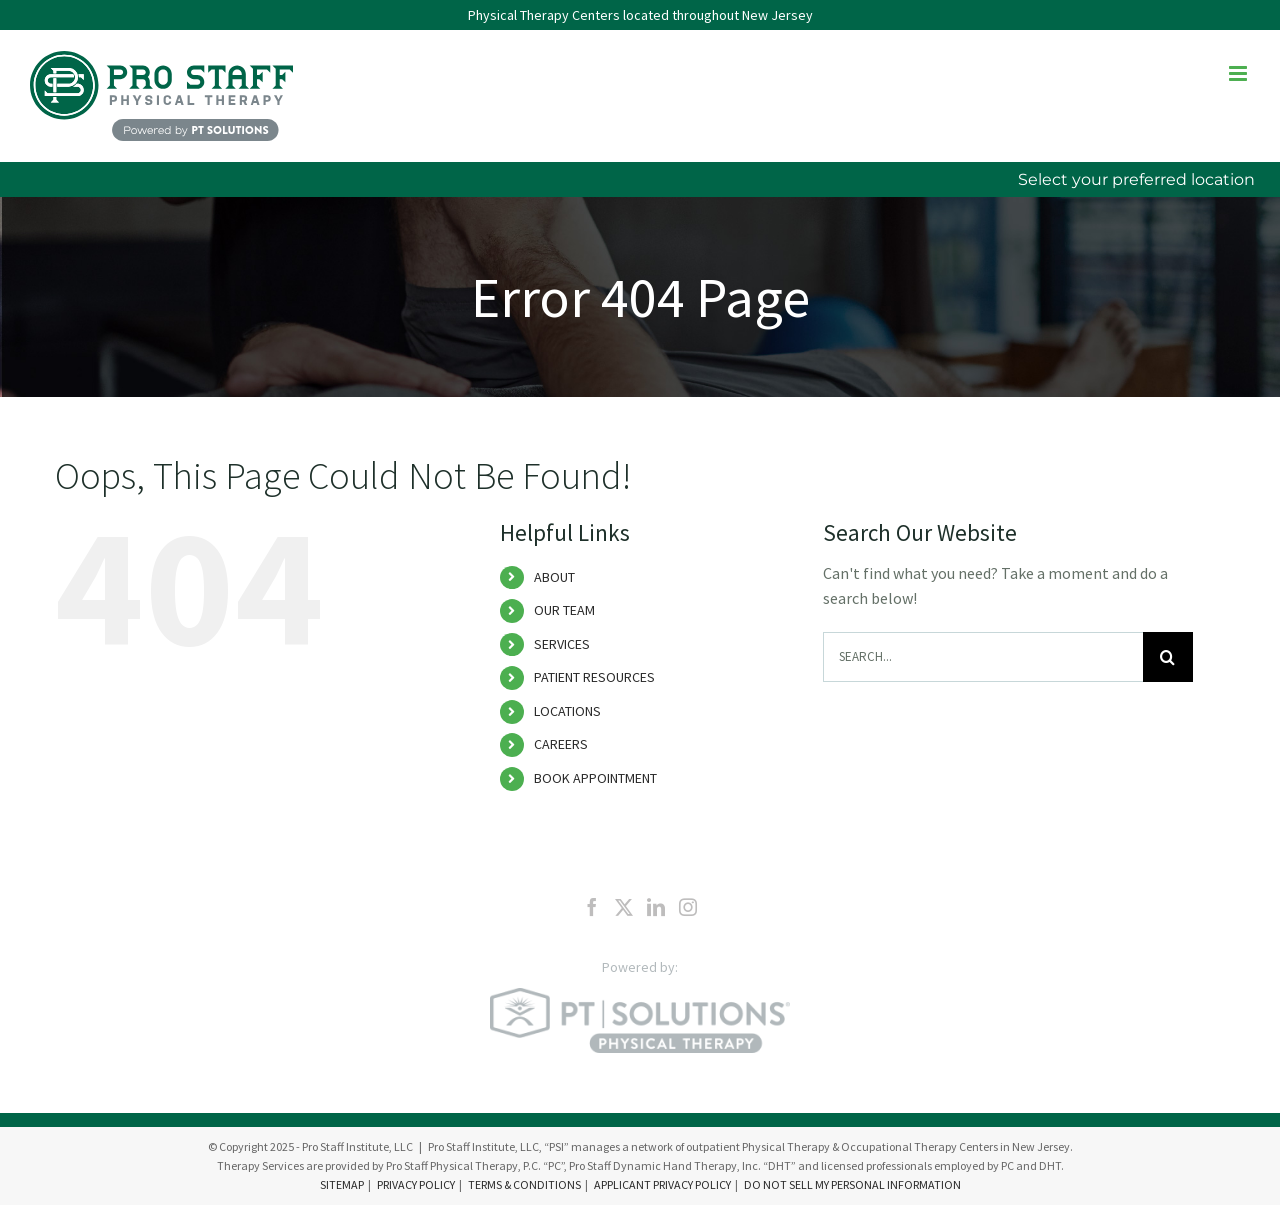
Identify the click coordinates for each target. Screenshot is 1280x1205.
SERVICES (562, 644)
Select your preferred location (1136, 179)
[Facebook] (592, 907)
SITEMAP (342, 1184)
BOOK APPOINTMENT (595, 778)
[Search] (1168, 657)
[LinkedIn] (656, 907)
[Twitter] (624, 907)
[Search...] (983, 657)
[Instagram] (688, 907)
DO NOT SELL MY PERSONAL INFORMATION (852, 1184)
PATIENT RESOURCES (594, 677)
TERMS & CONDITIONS (524, 1184)
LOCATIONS (567, 711)
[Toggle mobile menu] (1239, 73)
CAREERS (561, 744)
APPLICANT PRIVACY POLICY (662, 1184)
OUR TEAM (564, 610)
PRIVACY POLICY (416, 1184)
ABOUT (554, 577)
